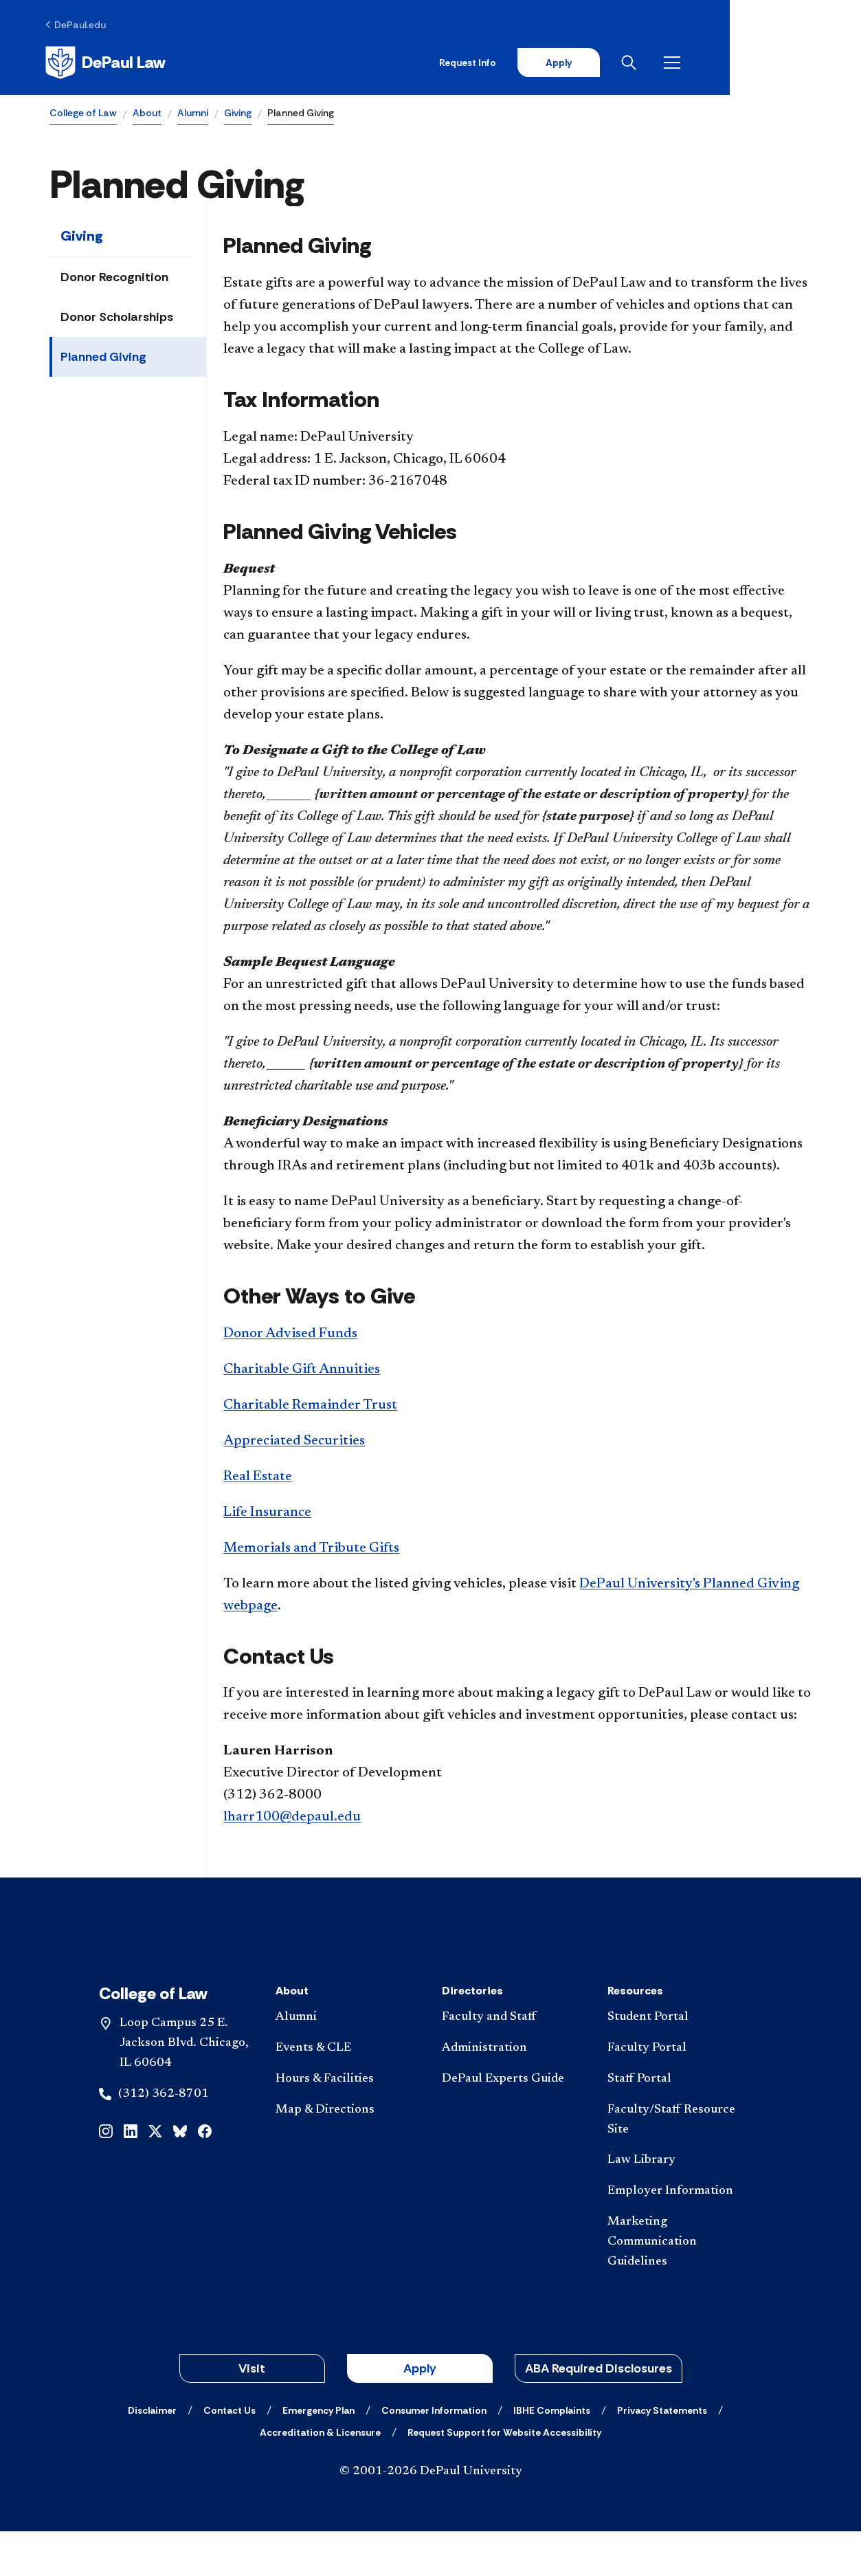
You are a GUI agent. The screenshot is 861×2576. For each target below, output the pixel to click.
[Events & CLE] (347, 2093)
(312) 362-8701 (163, 2138)
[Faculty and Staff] (513, 2062)
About (147, 114)
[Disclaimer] (152, 2455)
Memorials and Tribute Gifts (311, 1549)
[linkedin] (130, 2174)
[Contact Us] (229, 2455)
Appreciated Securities (294, 1442)
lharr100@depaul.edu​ (292, 1819)
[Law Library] (679, 2205)
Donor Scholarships (116, 319)
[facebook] (205, 2174)
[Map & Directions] (347, 2154)
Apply (684, 63)
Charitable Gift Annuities (301, 1371)
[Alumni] (347, 2062)
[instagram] (106, 2174)
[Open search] (757, 63)
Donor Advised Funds (290, 1335)
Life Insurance (267, 1514)
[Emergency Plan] (318, 2455)
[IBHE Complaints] (551, 2455)
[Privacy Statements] (662, 2455)
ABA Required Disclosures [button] (598, 2413)
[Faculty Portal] (679, 2093)
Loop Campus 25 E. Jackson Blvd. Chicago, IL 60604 (184, 2088)
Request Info (591, 63)
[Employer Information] (679, 2236)
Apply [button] (419, 2413)
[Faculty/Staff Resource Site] (679, 2164)
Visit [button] (251, 2413)
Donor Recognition (114, 279)
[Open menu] (801, 63)
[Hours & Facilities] (347, 2123)
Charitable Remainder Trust (310, 1406)
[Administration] (513, 2093)
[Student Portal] (679, 2062)
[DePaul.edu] (80, 25)
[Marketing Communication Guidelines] (679, 2285)
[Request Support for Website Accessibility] (504, 2477)
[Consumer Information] (434, 2455)
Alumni (192, 114)
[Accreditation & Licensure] (320, 2477)
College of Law (83, 114)
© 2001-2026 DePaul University (430, 2516)
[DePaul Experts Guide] (513, 2123)
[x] (155, 2174)
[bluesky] (180, 2174)
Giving (237, 114)
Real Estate (257, 1478)
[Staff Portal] (679, 2123)
